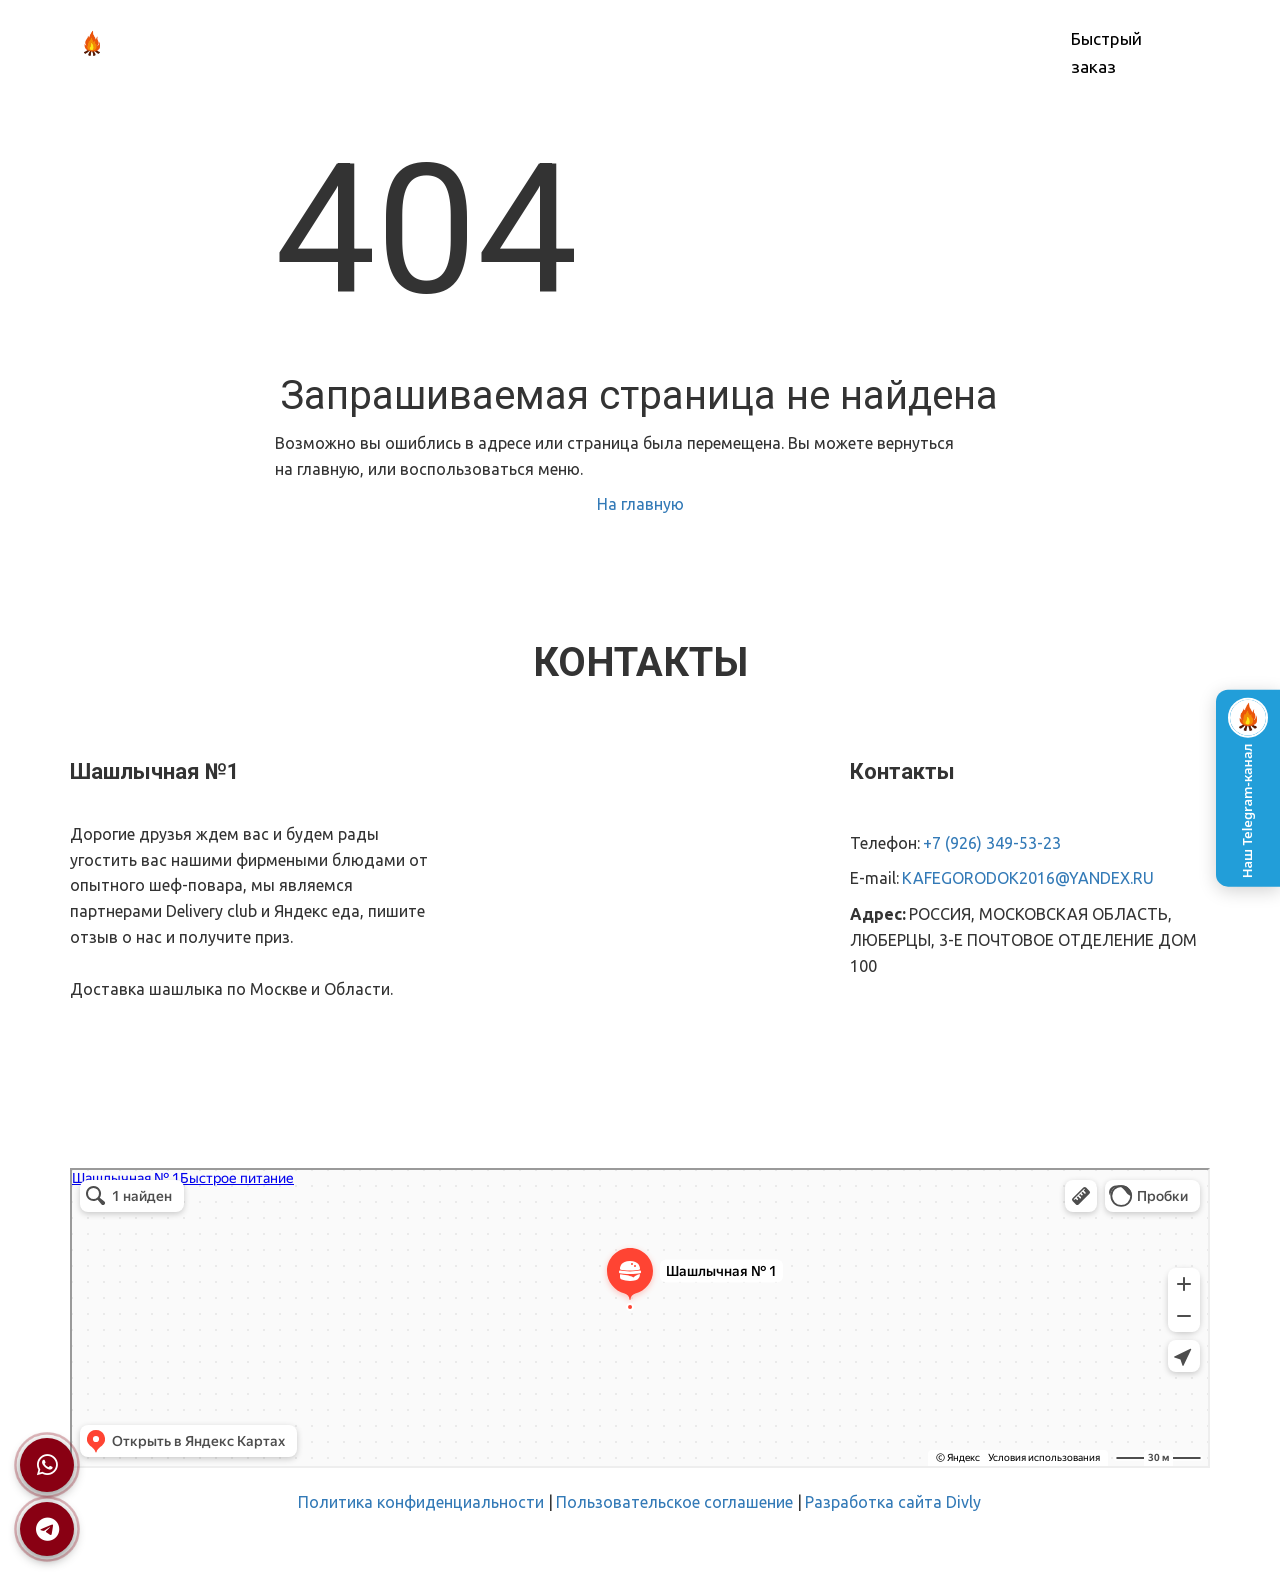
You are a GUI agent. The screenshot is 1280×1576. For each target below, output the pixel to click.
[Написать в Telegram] (47, 1529)
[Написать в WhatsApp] (47, 1465)
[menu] (675, 44)
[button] (553, 44)
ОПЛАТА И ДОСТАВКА (697, 44)
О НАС (460, 44)
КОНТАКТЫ (835, 44)
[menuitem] (380, 44)
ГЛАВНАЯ (380, 44)
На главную (640, 504)
